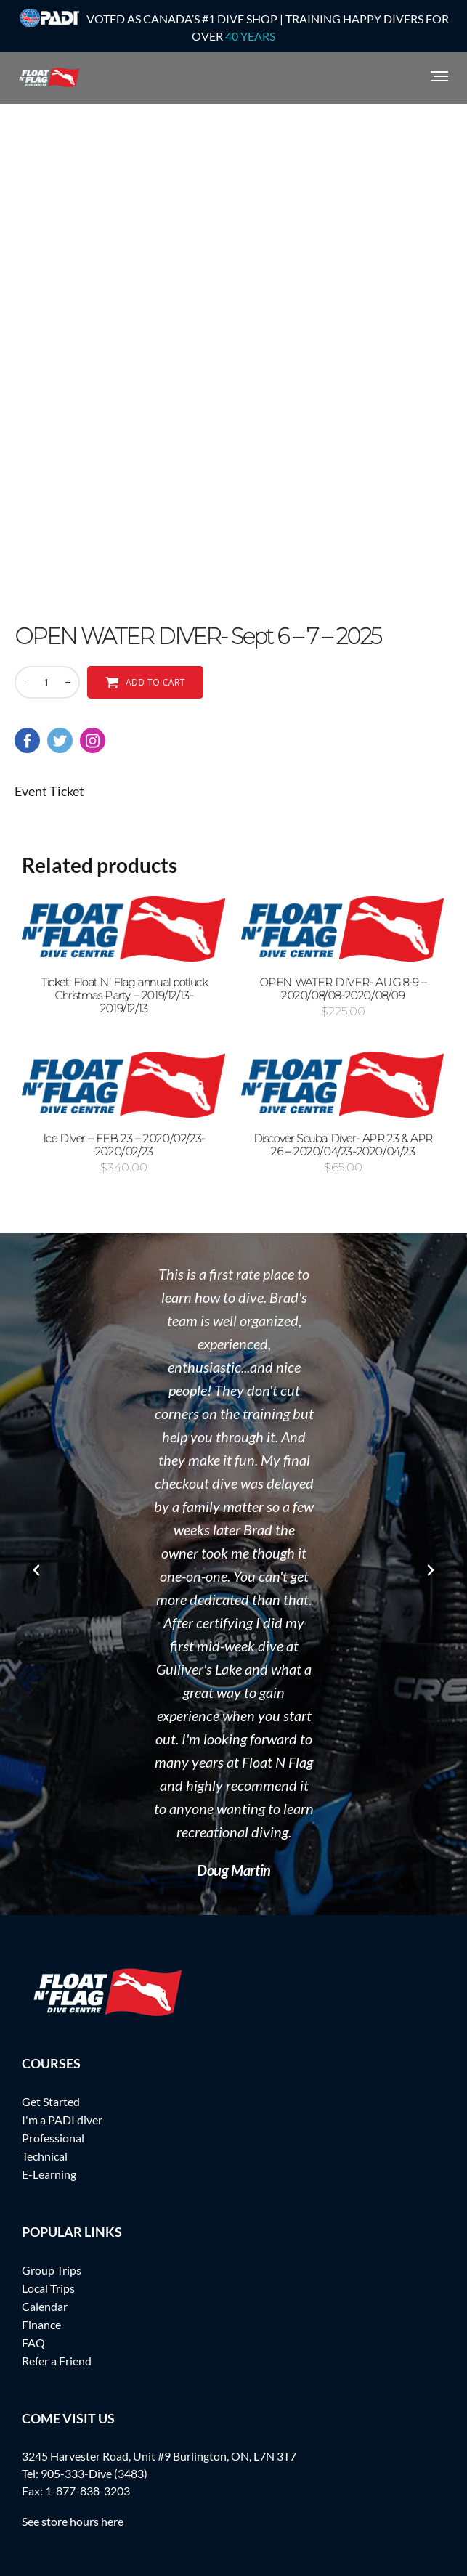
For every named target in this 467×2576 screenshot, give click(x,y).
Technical (45, 2156)
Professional (53, 2138)
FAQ (33, 2342)
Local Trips (48, 2288)
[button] (36, 1570)
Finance (41, 2324)
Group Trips (51, 2270)
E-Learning (49, 2174)
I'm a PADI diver (62, 2119)
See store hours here (72, 2521)
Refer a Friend (57, 2361)
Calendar (45, 2306)
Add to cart (155, 682)
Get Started (51, 2101)
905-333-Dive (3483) (94, 2473)
